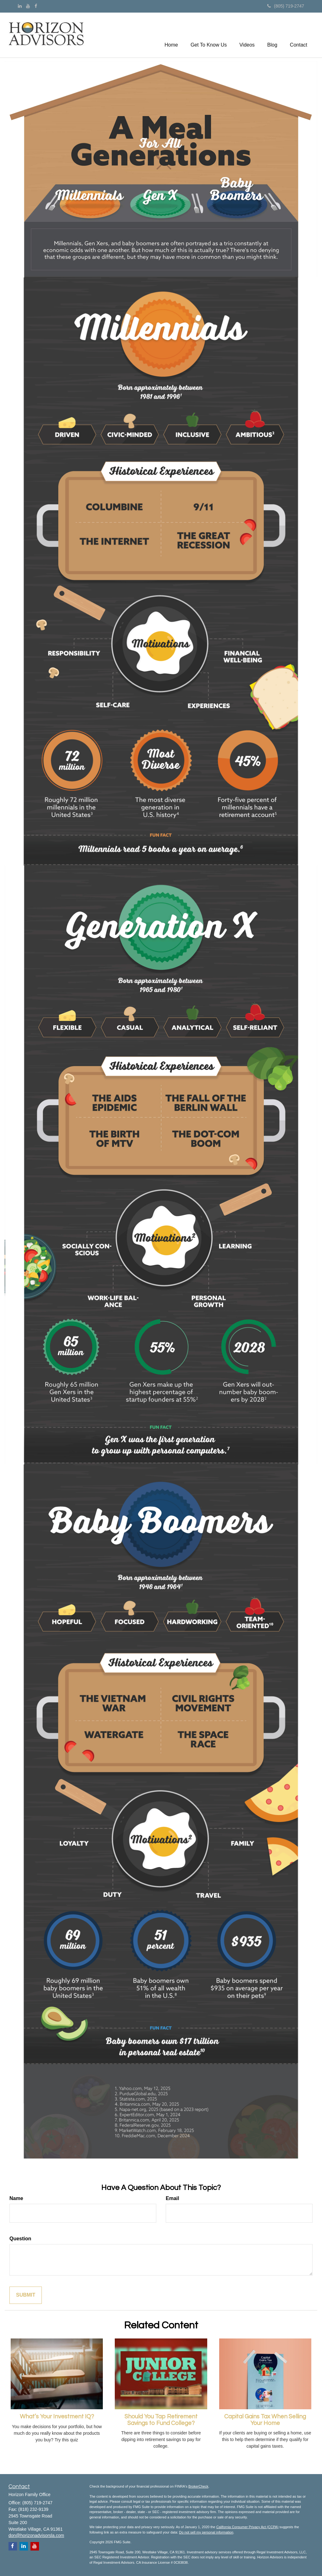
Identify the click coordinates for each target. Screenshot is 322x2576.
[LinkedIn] (20, 6)
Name (16, 2198)
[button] (208, 35)
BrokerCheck (198, 2486)
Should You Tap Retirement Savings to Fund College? (161, 2420)
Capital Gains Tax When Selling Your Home (265, 2420)
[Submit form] (25, 2295)
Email (172, 2198)
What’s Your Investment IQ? (57, 2417)
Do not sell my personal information (206, 2532)
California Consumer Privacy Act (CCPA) (247, 2527)
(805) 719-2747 (285, 5)
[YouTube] (28, 6)
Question (20, 2238)
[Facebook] (36, 6)
